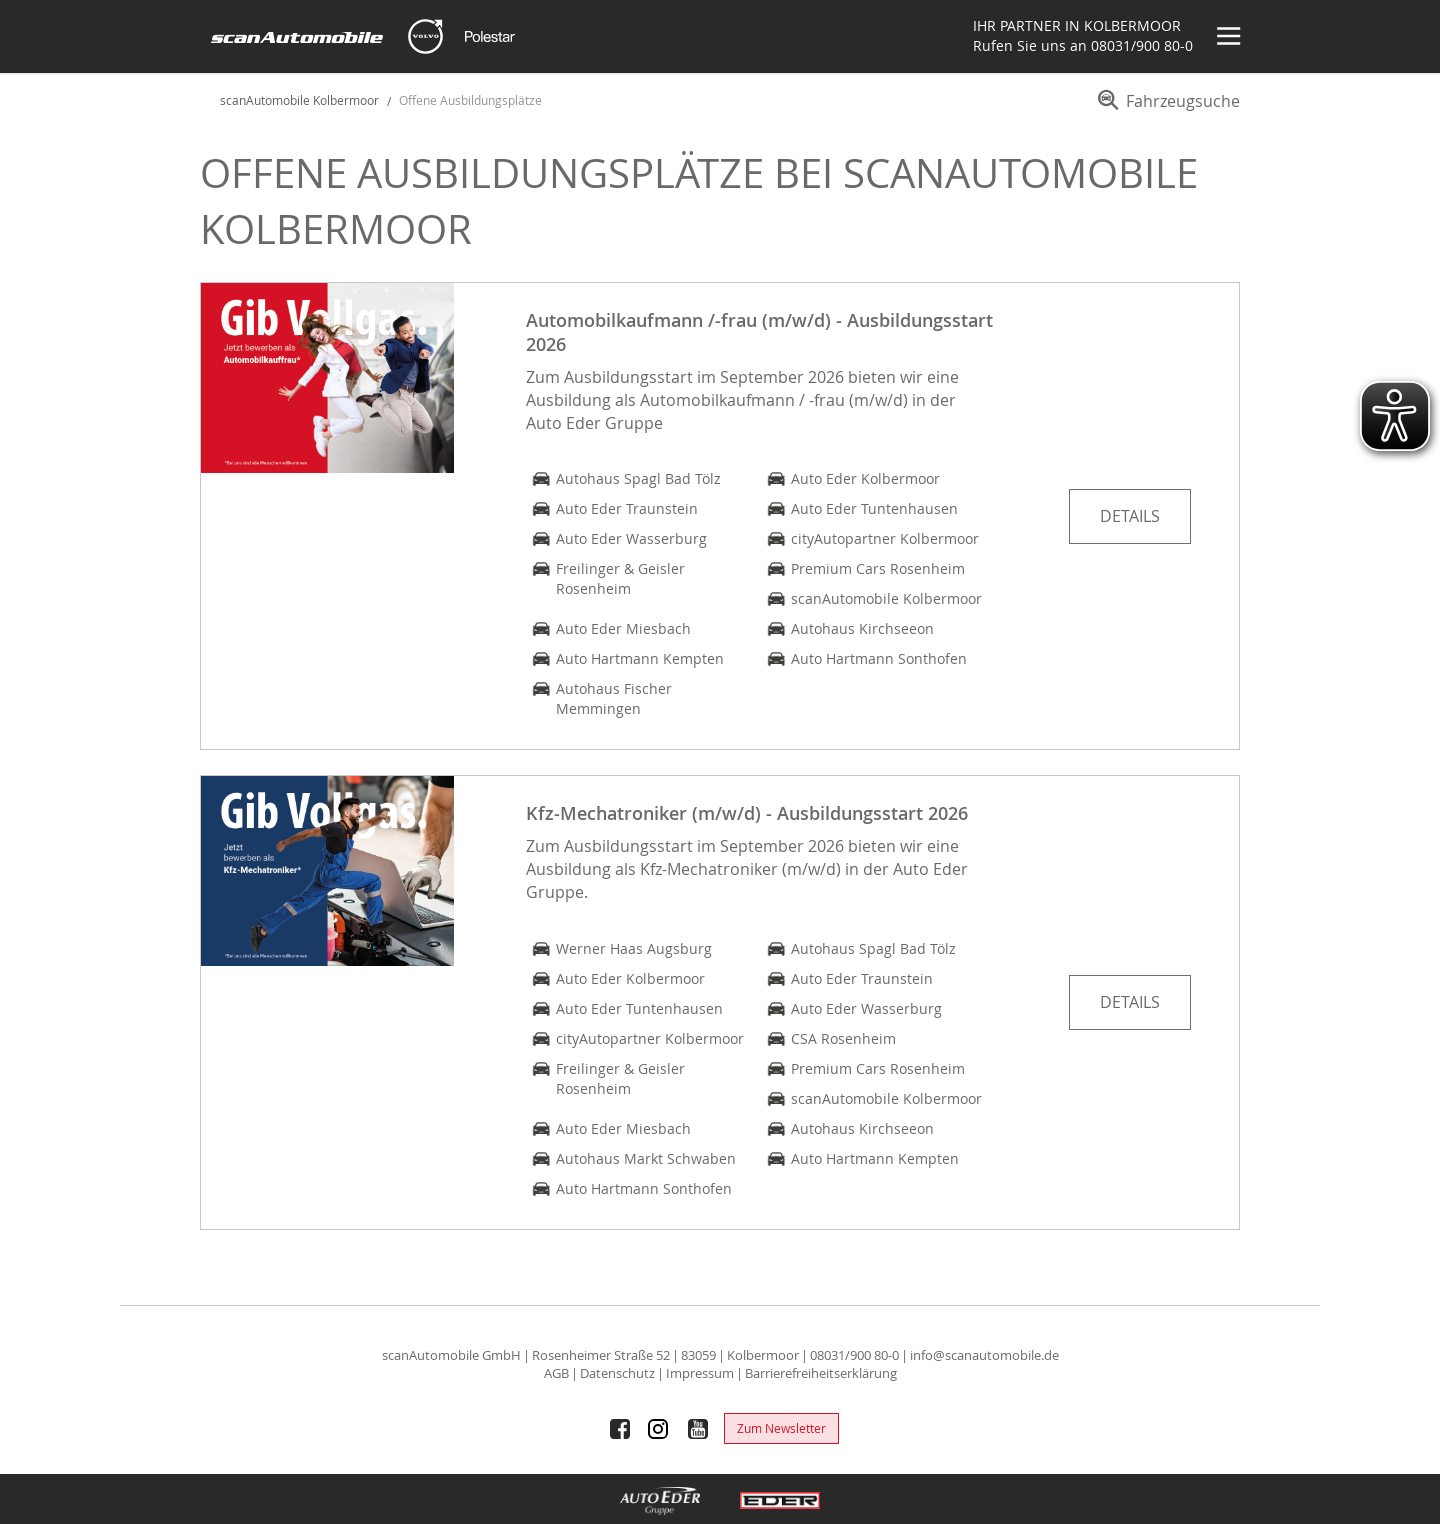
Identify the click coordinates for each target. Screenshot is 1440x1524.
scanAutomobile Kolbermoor (299, 100)
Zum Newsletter (781, 1428)
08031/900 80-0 (1142, 45)
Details (1130, 516)
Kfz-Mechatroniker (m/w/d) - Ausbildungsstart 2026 (747, 813)
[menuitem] (1165, 108)
